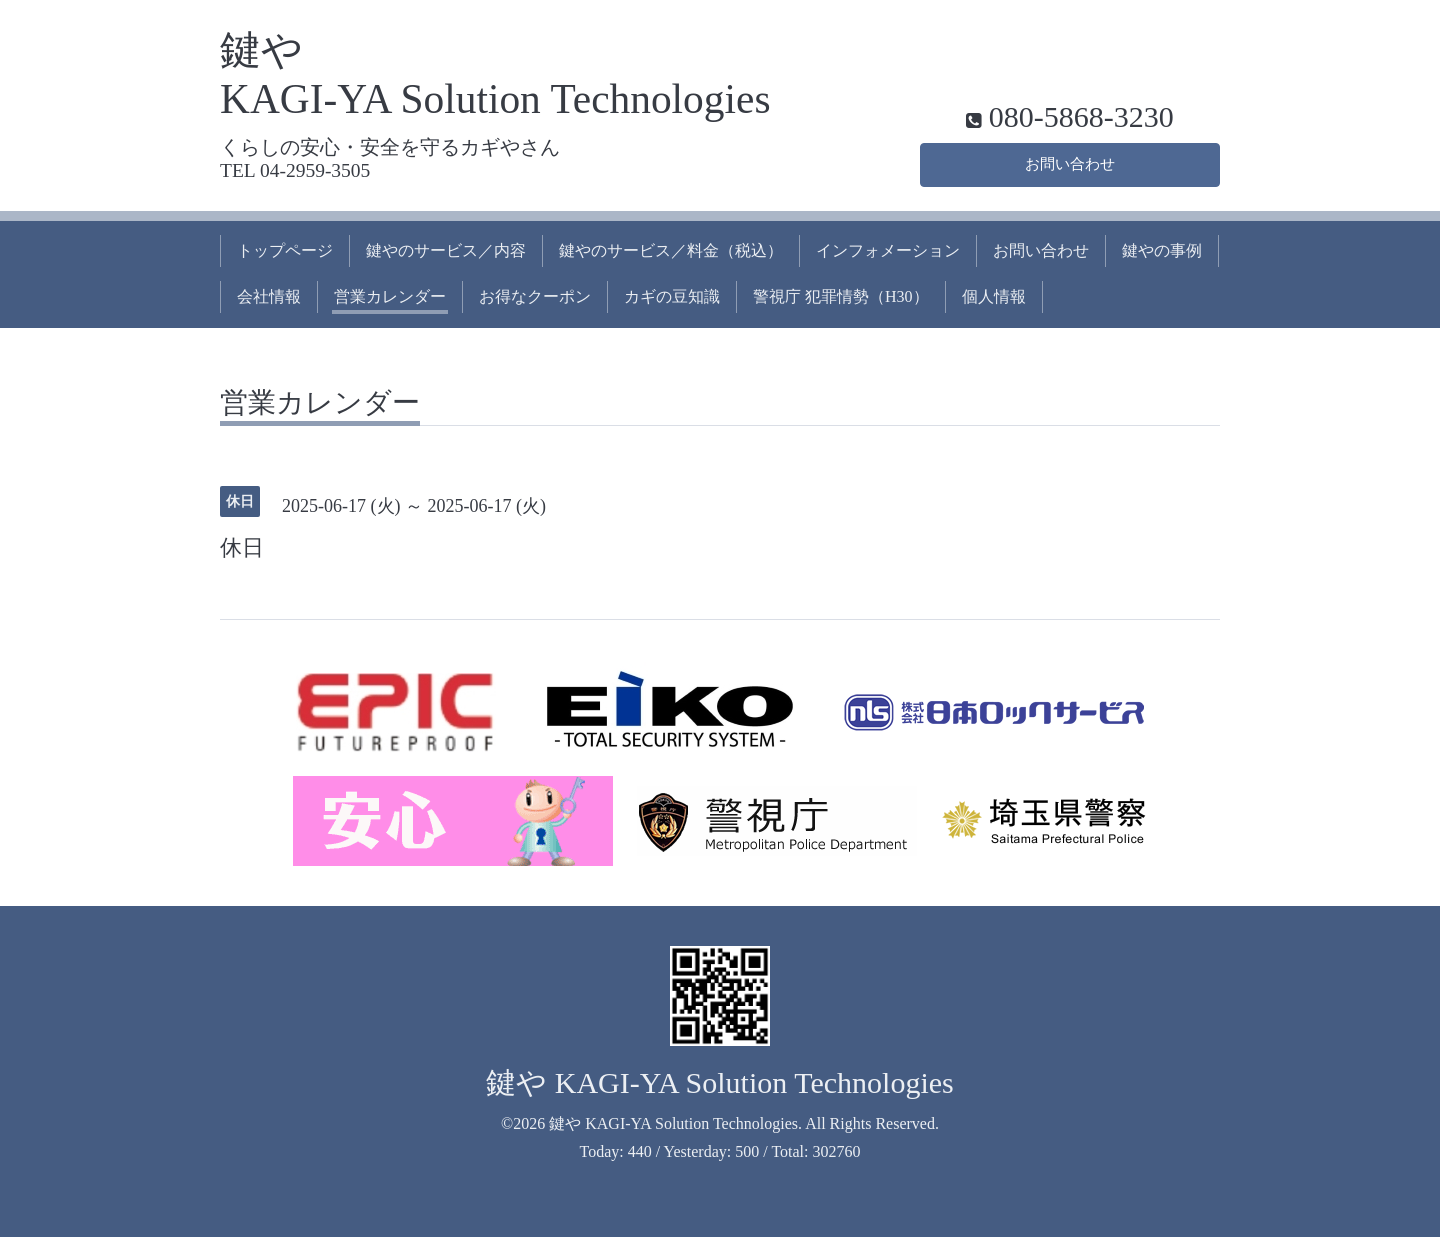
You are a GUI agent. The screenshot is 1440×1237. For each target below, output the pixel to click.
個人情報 (994, 296)
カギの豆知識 (672, 296)
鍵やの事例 (1162, 250)
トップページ (285, 250)
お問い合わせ (1070, 162)
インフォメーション (888, 250)
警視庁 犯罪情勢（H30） (841, 296)
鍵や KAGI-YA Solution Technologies (720, 1082)
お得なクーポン (535, 296)
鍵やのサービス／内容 (446, 250)
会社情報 (269, 296)
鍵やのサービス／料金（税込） (671, 250)
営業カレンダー (390, 296)
